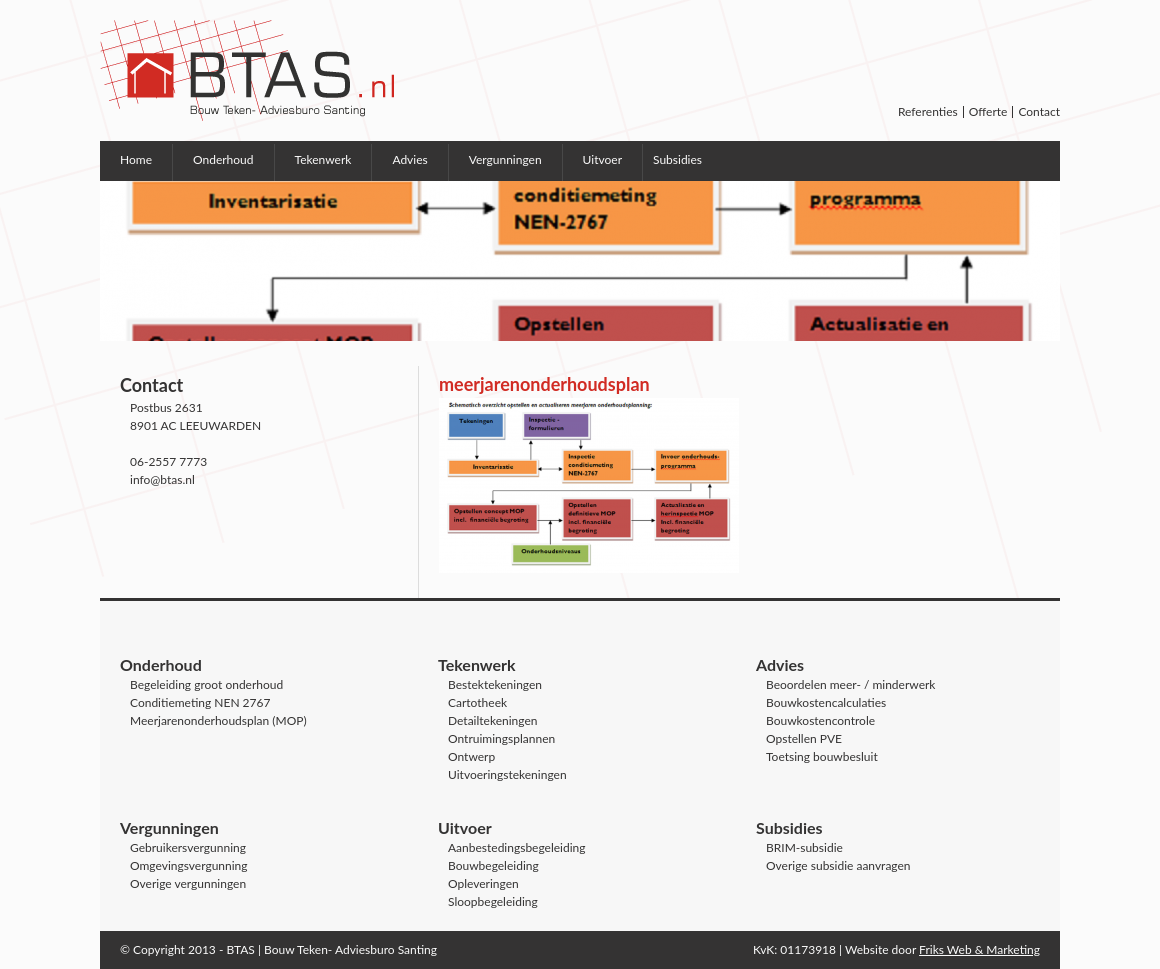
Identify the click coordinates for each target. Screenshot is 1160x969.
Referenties (928, 111)
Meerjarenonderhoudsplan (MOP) (218, 720)
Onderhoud (223, 159)
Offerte (988, 111)
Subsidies (677, 159)
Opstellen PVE (804, 738)
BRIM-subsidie (804, 847)
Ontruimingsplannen (501, 738)
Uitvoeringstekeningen (507, 774)
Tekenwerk (323, 159)
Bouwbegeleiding (493, 865)
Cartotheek (477, 702)
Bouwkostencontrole (820, 720)
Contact (1039, 111)
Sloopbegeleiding (493, 901)
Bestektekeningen (495, 684)
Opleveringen (483, 883)
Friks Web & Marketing (979, 949)
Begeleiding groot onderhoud (206, 684)
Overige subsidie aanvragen (838, 865)
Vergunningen (505, 159)
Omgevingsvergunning (189, 865)
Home (136, 159)
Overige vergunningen (188, 883)
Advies (409, 159)
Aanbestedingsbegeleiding (517, 847)
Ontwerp (471, 756)
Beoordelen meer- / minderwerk (850, 684)
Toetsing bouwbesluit (822, 756)
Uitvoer (602, 159)
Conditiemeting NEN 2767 (200, 702)
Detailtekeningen (492, 720)
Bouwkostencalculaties (826, 702)
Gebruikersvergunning (188, 847)
